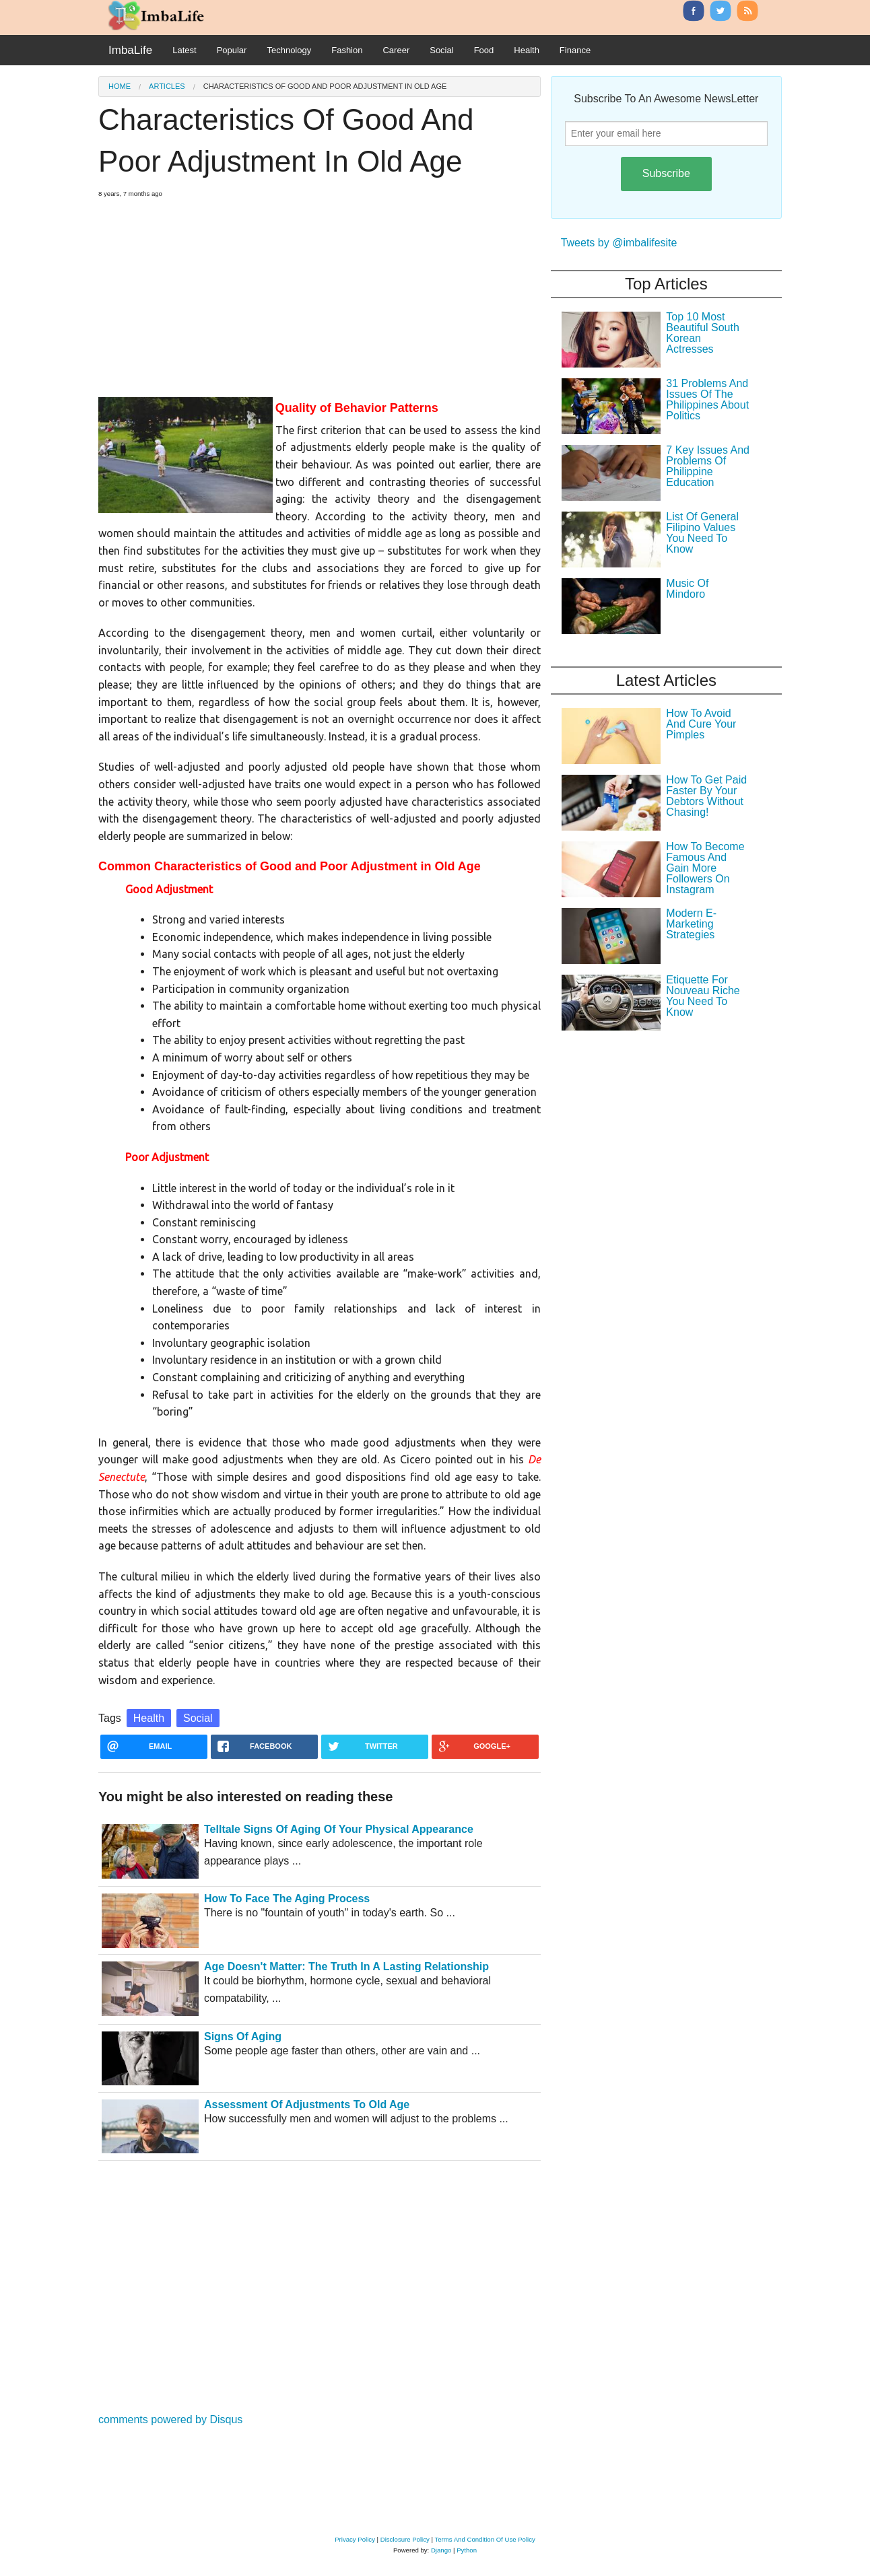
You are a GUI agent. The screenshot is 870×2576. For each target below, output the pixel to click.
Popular (232, 50)
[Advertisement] (319, 292)
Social (441, 50)
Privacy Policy (355, 2539)
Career (395, 50)
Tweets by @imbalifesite (619, 242)
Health (526, 50)
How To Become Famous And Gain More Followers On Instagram (705, 868)
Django (441, 2550)
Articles (167, 86)
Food (484, 50)
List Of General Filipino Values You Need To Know (702, 533)
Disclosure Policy (405, 2539)
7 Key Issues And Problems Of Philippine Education (707, 466)
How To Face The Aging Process (287, 1898)
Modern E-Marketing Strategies (691, 923)
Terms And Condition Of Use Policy (484, 2539)
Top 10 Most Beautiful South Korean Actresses (702, 333)
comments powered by (170, 2419)
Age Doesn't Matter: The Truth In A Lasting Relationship (346, 1966)
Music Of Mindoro (687, 589)
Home (119, 86)
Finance (575, 50)
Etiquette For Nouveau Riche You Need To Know (702, 996)
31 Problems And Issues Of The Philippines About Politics (707, 399)
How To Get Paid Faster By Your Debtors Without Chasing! (706, 796)
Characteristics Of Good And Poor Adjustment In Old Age (325, 86)
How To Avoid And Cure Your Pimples (701, 723)
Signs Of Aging (242, 2036)
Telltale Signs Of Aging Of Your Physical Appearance (338, 1829)
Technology (289, 50)
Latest (184, 50)
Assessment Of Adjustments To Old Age (306, 2104)
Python (467, 2550)
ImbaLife (130, 50)
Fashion (346, 50)
